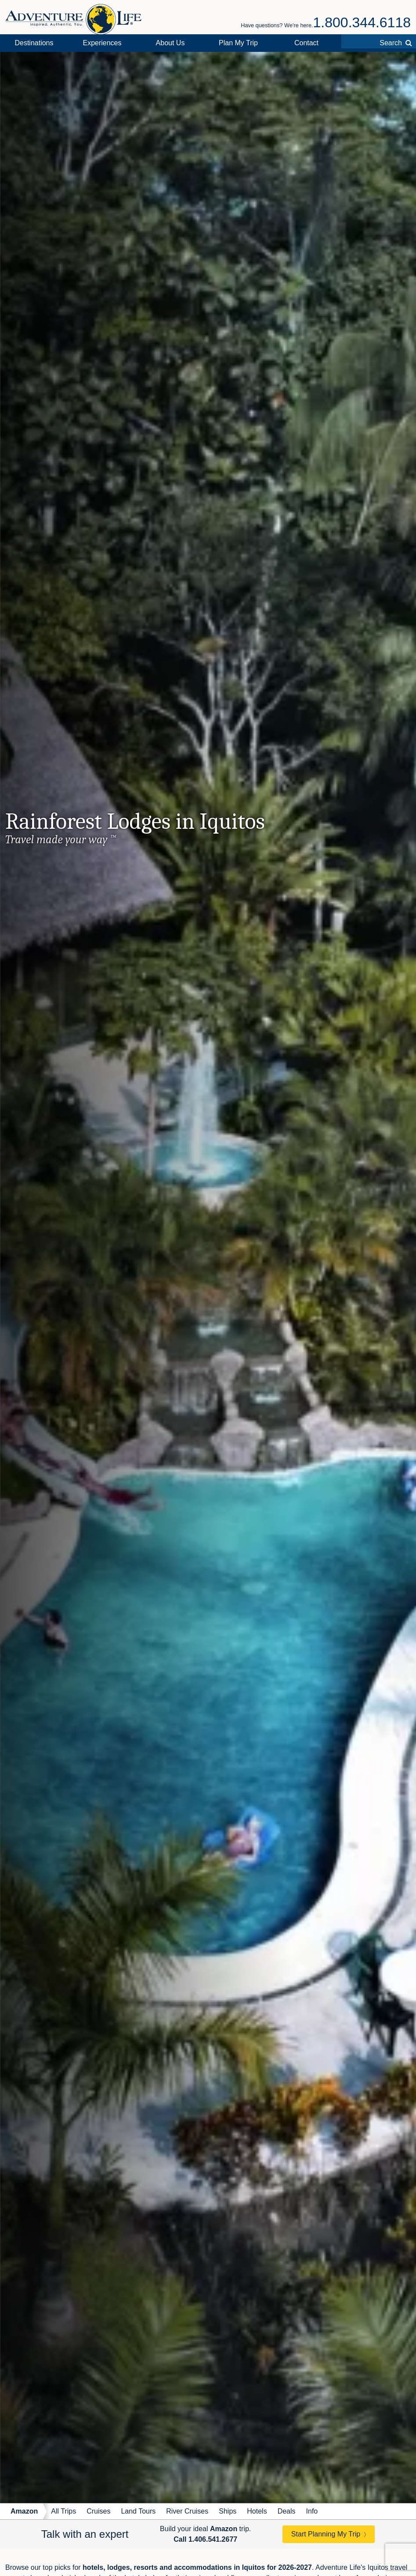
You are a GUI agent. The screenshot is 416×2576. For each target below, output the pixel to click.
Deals (287, 2511)
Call (205, 2539)
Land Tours (138, 2511)
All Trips (63, 2511)
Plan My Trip (238, 43)
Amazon (24, 2511)
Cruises (98, 2511)
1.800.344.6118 (362, 22)
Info (312, 2511)
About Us (170, 43)
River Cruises (187, 2511)
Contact (306, 43)
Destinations (33, 43)
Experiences (102, 43)
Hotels (257, 2511)
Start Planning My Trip (325, 2534)
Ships (227, 2511)
